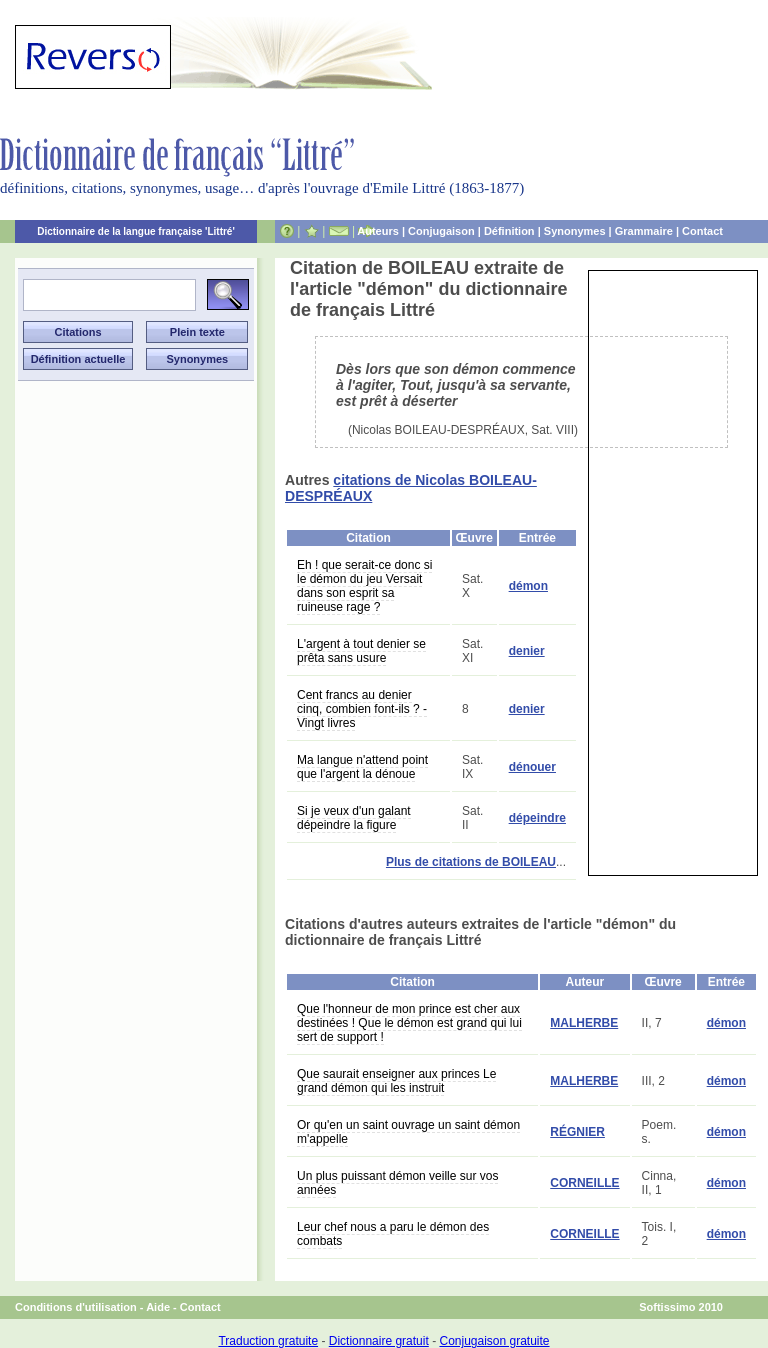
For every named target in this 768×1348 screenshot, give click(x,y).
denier (527, 651)
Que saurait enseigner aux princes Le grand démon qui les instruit (396, 1081)
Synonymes (575, 231)
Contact (702, 231)
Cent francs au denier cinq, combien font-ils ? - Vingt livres (362, 709)
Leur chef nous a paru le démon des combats (393, 1234)
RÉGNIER (577, 1132)
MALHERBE (584, 1023)
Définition (509, 231)
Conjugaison (441, 231)
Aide (158, 1307)
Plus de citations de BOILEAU (471, 862)
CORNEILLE (584, 1183)
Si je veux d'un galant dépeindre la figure (354, 818)
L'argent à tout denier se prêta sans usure (361, 651)
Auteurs (378, 231)
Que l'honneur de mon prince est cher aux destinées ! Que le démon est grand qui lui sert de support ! (409, 1023)
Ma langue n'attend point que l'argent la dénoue (362, 767)
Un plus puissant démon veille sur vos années (397, 1183)
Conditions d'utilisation (76, 1307)
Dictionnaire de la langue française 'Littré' (136, 231)
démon (528, 586)
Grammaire (644, 231)
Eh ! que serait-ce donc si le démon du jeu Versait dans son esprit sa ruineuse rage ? (364, 586)
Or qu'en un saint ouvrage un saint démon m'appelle (408, 1132)
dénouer (532, 767)
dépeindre (537, 818)
